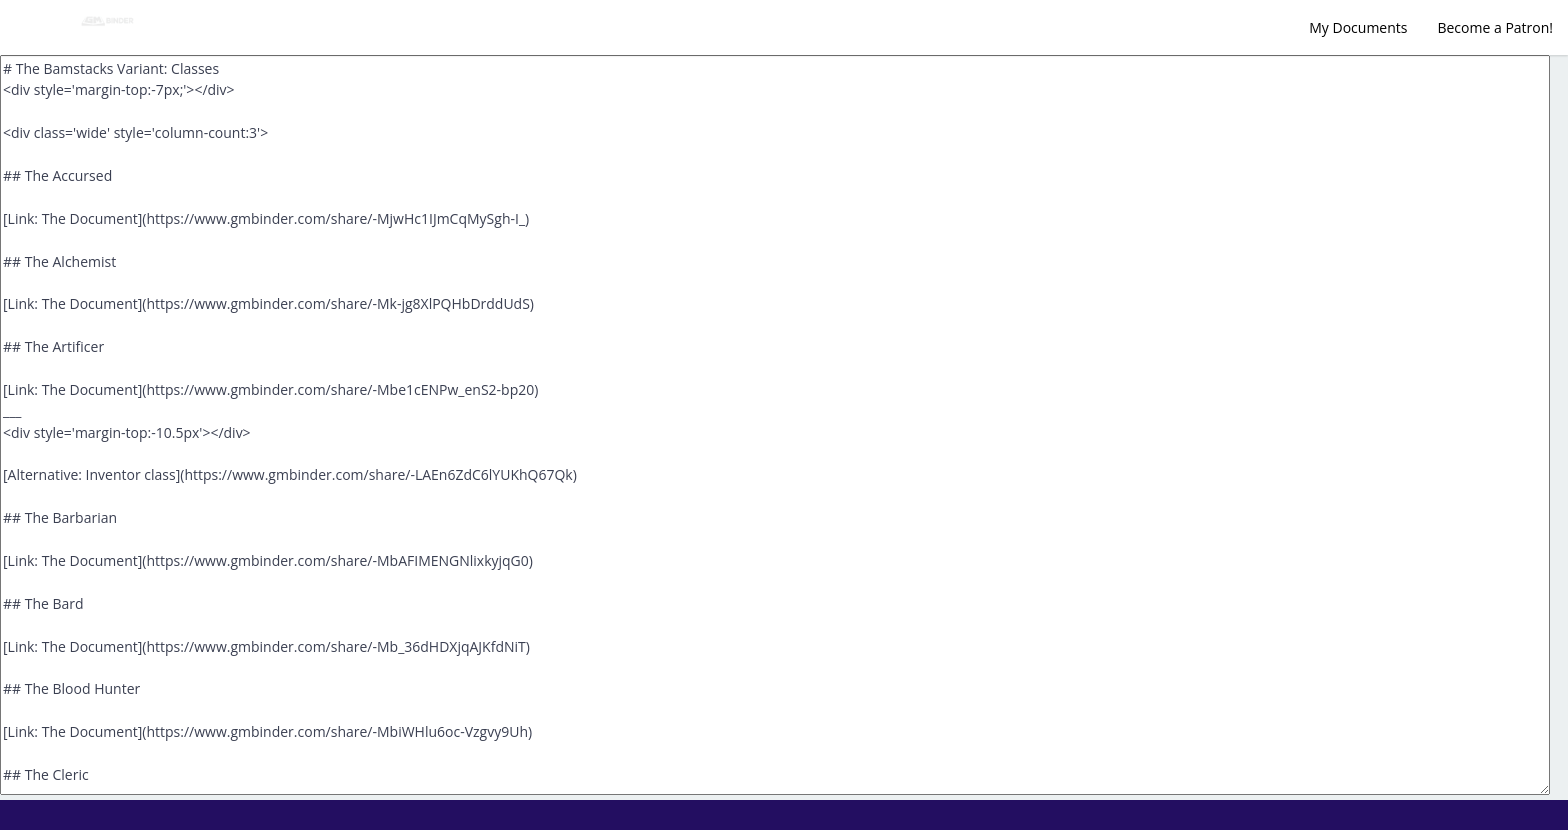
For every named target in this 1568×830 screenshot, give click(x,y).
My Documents (1358, 27)
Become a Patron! (1495, 27)
